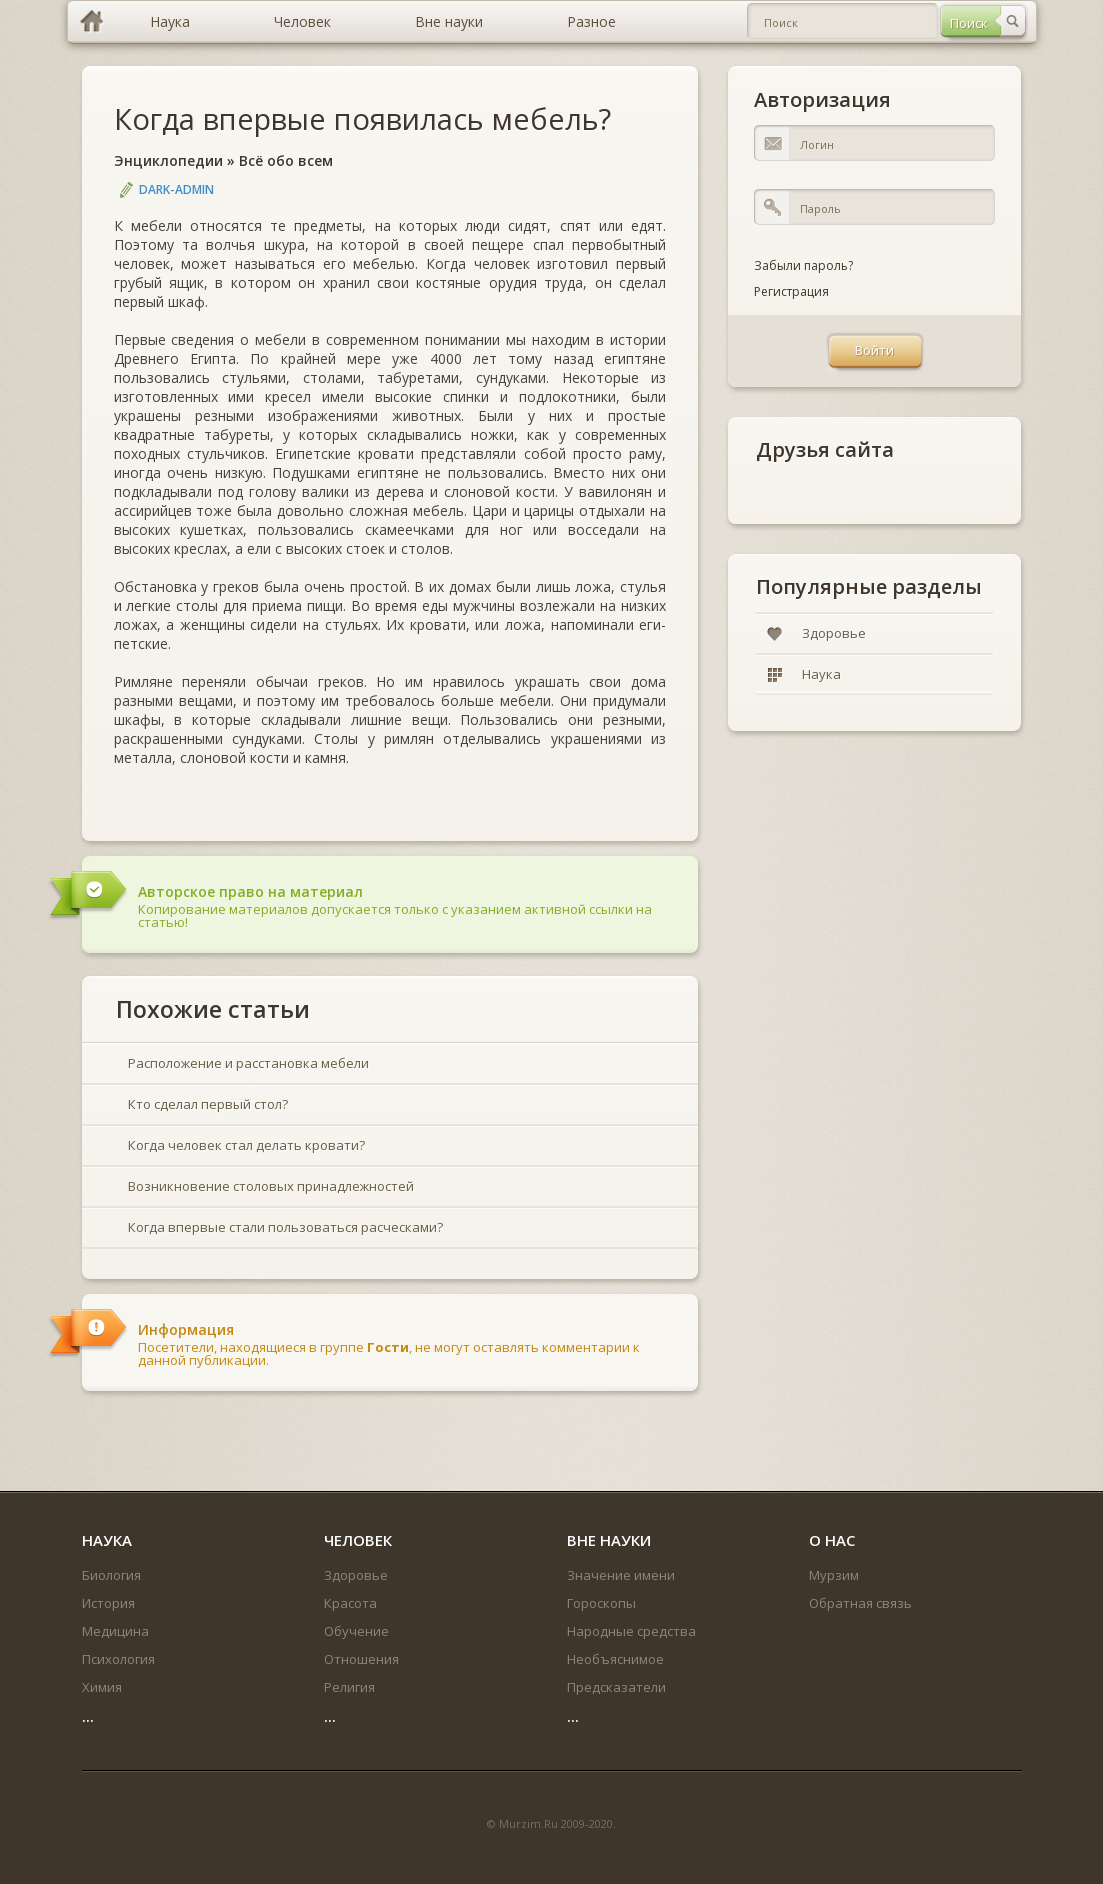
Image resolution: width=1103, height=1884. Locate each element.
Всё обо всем (286, 160)
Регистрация (791, 291)
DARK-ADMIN (176, 189)
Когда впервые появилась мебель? (362, 118)
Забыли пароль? (803, 265)
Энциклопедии (168, 160)
